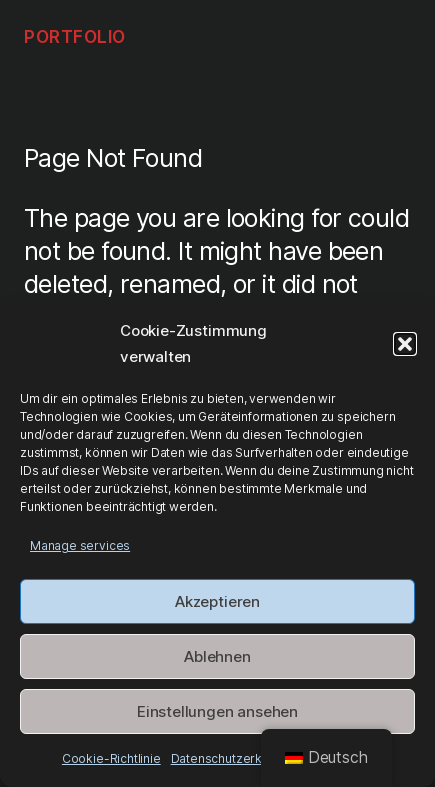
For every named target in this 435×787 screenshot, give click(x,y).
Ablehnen (217, 656)
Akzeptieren (217, 601)
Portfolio (75, 36)
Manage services (80, 545)
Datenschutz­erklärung (234, 758)
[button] (405, 344)
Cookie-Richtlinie (111, 758)
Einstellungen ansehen (217, 711)
